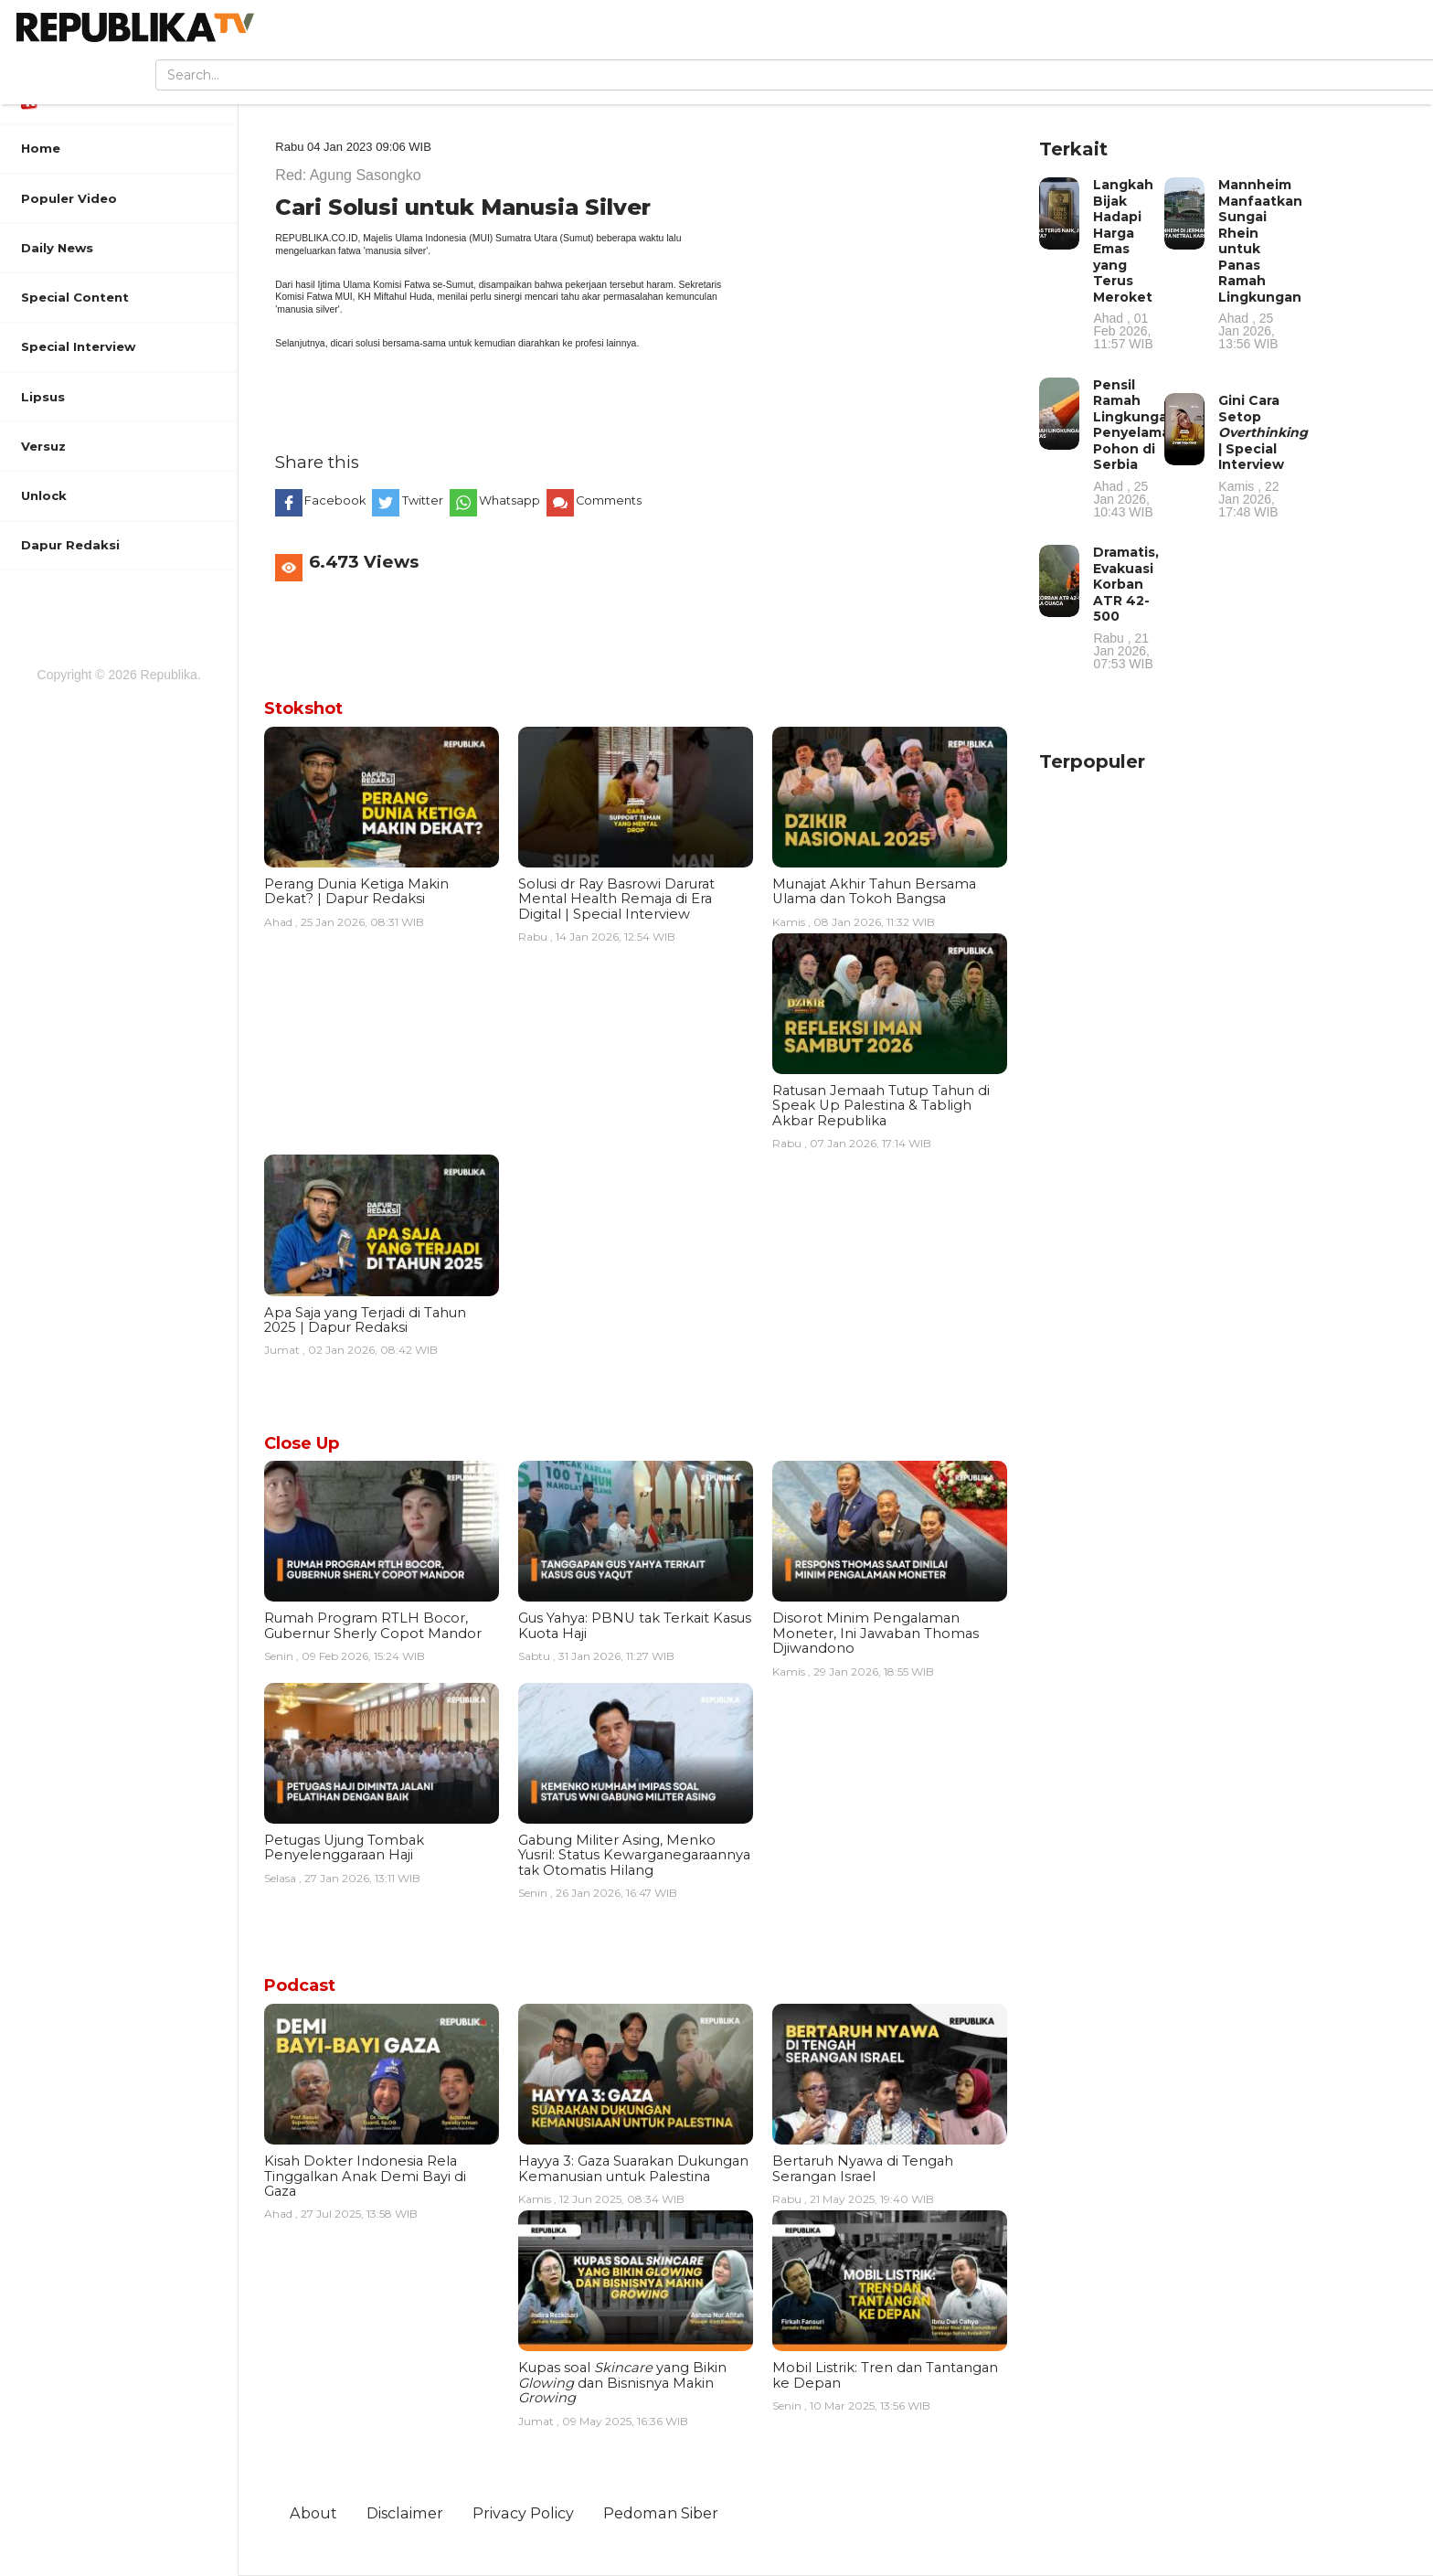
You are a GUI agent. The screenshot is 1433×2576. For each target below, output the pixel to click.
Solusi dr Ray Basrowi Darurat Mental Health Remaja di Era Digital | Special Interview (616, 899)
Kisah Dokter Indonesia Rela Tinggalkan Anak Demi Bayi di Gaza (365, 2176)
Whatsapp (510, 500)
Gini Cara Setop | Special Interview (1263, 455)
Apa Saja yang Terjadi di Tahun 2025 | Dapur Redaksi (365, 1320)
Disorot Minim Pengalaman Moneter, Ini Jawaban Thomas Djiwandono (875, 1633)
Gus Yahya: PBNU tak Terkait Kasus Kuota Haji (634, 1625)
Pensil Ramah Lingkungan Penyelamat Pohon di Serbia (1134, 447)
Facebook (336, 500)
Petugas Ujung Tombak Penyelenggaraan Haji (344, 1847)
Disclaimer (404, 2513)
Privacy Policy (523, 2513)
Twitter (423, 500)
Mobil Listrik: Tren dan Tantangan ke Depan (885, 2374)
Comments (609, 500)
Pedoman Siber (660, 2513)
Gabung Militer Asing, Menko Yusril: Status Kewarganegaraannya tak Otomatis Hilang (634, 1855)
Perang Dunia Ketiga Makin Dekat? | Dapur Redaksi (356, 891)
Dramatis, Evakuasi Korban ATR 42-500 (1127, 607)
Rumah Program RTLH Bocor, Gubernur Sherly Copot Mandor (373, 1625)
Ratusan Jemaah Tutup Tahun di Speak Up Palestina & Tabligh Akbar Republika (881, 1105)
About (313, 2513)
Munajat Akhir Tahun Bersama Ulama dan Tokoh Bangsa (874, 891)
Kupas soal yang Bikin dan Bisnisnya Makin (622, 2382)
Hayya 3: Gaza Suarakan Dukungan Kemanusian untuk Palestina (633, 2168)
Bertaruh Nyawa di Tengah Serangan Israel (862, 2168)
